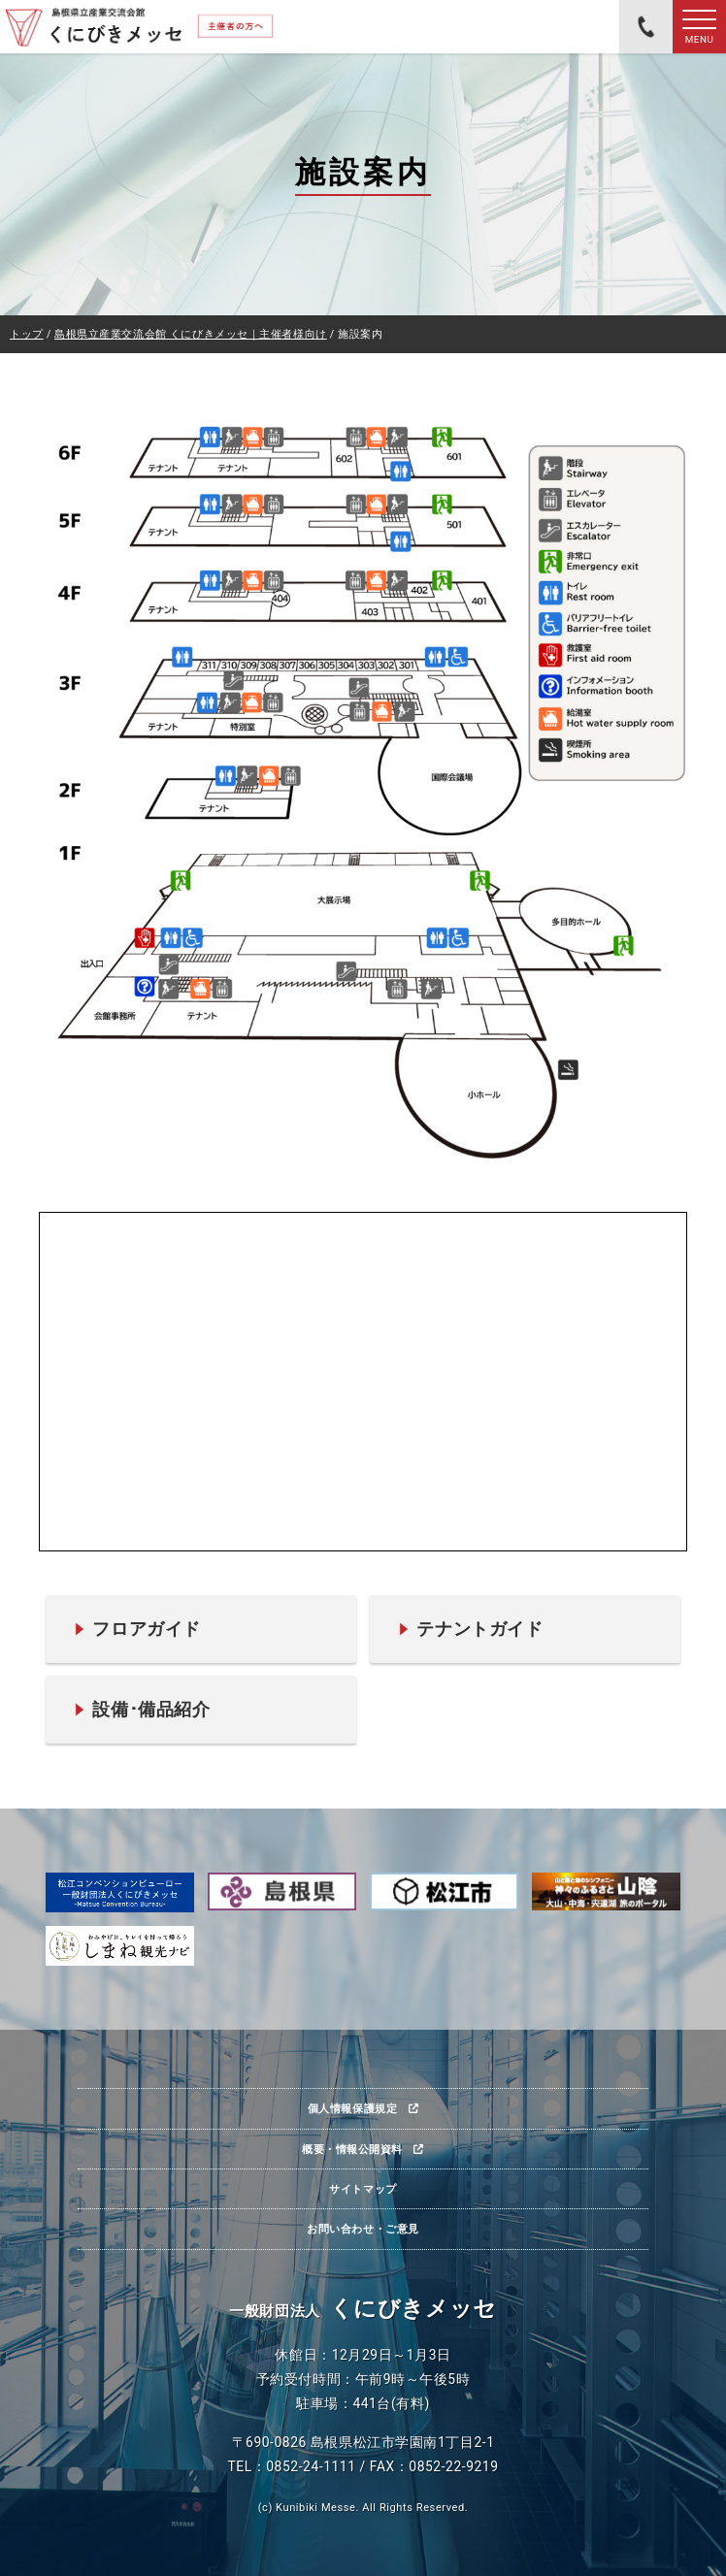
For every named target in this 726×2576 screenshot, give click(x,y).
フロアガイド (146, 1628)
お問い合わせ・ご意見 (363, 2228)
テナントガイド (479, 1628)
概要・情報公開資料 (352, 2149)
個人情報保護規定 (352, 2108)
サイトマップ (362, 2189)
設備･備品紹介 (151, 1709)
